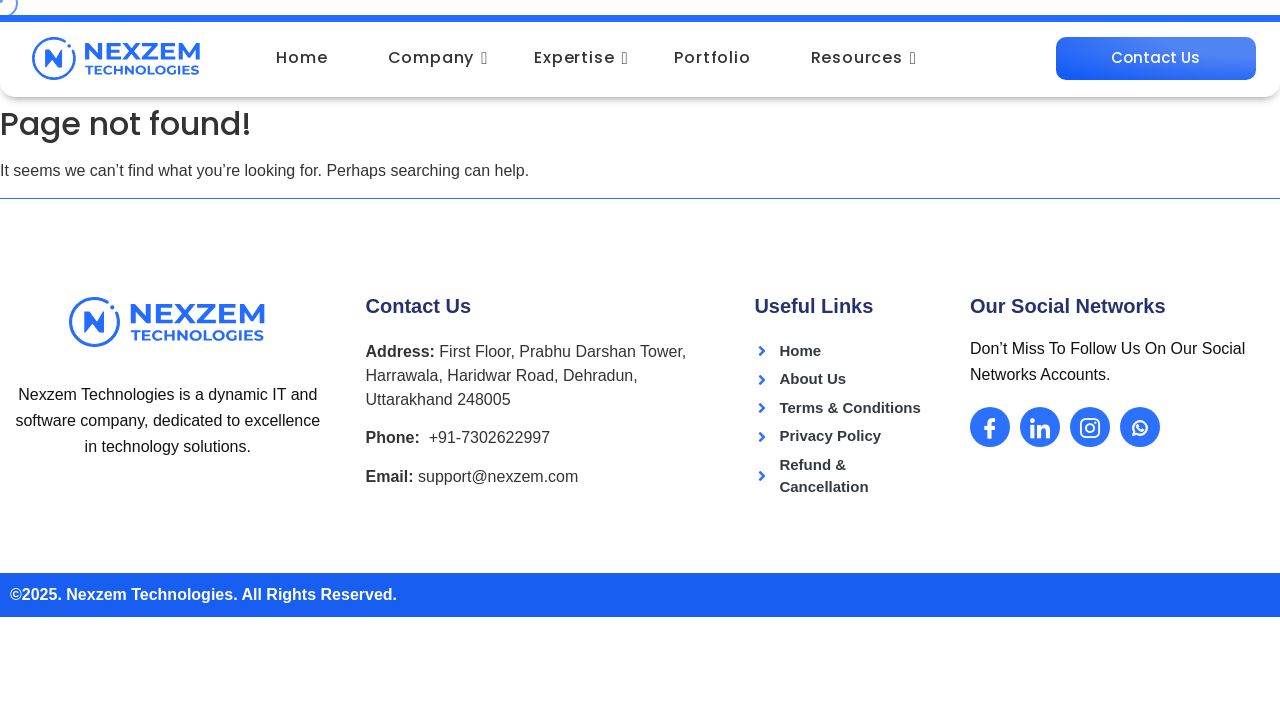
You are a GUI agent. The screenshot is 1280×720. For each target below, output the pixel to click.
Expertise (581, 57)
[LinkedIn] (1040, 426)
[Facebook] (990, 426)
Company (438, 57)
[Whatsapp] (1140, 426)
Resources (864, 57)
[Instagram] (1090, 426)
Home (301, 57)
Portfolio (712, 57)
